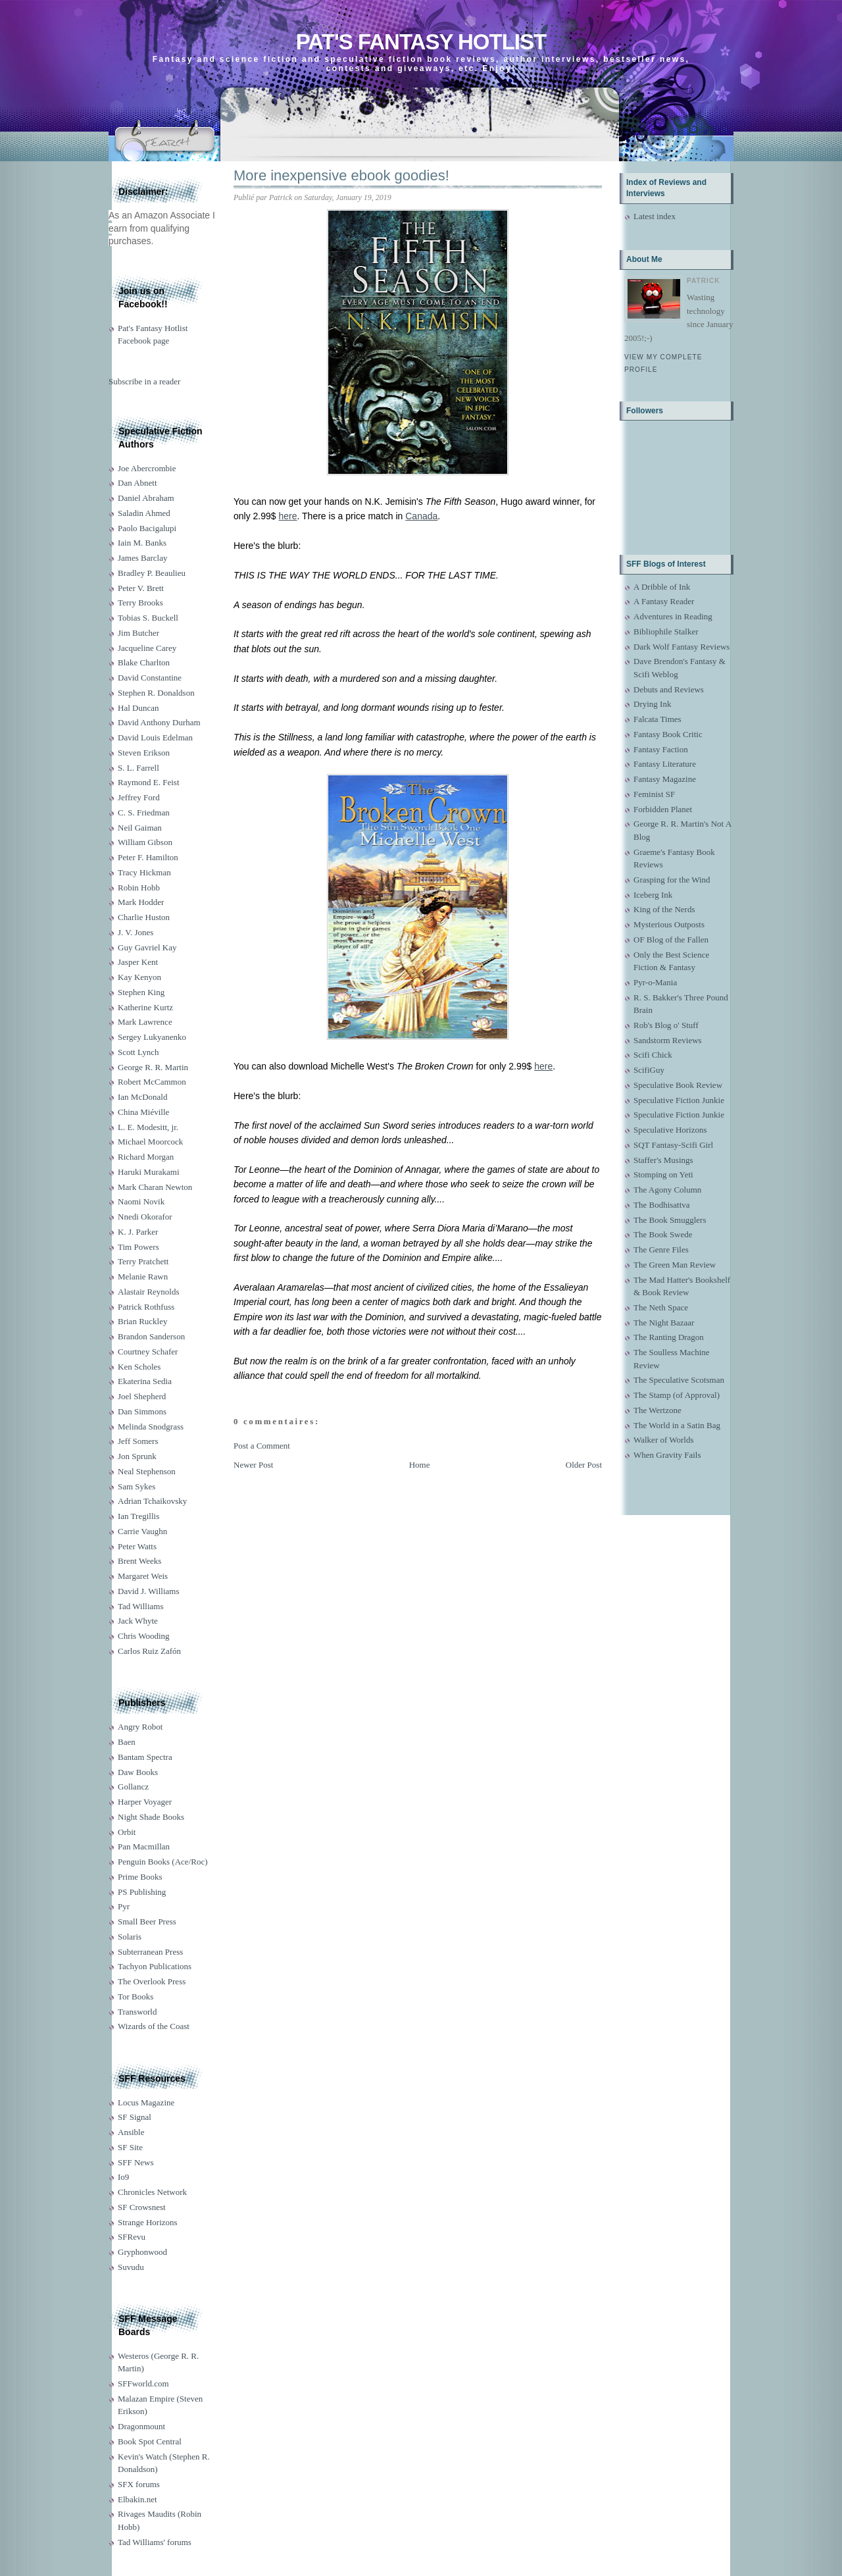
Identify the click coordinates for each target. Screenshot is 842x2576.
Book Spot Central (150, 2441)
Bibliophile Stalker (666, 631)
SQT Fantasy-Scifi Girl (673, 1145)
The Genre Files (661, 1249)
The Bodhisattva (661, 1205)
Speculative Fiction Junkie (678, 1100)
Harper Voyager (145, 1802)
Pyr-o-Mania (655, 982)
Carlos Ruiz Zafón (149, 1651)
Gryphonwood (142, 2252)
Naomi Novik (141, 1201)
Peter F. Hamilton (148, 857)
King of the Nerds (664, 909)
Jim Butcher (138, 633)
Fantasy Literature (664, 764)
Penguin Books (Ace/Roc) (162, 1862)
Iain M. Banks (142, 543)
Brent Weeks (139, 1561)
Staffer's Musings (663, 1160)
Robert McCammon (152, 1082)
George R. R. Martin (153, 1067)
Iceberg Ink (652, 895)
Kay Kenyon (139, 977)
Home (419, 1465)
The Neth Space (660, 1307)
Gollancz (133, 1786)
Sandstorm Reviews (667, 1040)
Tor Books (135, 1996)
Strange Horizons (148, 2222)
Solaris (129, 1937)
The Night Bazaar (663, 1322)
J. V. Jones (135, 932)
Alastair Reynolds (149, 1292)
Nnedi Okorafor (145, 1217)
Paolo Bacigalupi (147, 528)
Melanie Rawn (143, 1276)
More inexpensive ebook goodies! (341, 175)
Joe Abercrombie (147, 468)
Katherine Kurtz (145, 1007)
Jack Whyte (138, 1621)
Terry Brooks (140, 602)
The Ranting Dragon (668, 1337)
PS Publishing (142, 1892)
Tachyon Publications (154, 1966)
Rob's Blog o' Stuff (666, 1025)
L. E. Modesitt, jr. (148, 1127)
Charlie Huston (144, 917)
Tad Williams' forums (154, 2542)
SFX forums (139, 2484)
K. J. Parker (138, 1232)
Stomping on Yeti (663, 1174)
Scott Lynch (138, 1052)
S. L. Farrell (138, 768)
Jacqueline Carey (147, 648)
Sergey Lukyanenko (152, 1037)
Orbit (127, 1832)
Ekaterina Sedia (145, 1381)
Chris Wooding (144, 1636)
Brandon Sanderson (151, 1336)
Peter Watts (137, 1546)
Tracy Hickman (144, 872)
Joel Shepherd (142, 1396)
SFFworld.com (143, 2383)
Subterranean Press (150, 1952)
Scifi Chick (652, 1055)
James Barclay (142, 558)
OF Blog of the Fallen (670, 939)
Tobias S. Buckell (148, 618)
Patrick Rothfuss (146, 1307)
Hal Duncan (138, 708)
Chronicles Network (152, 2192)
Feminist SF (654, 794)
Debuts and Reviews (668, 689)
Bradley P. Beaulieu (152, 573)
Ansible (131, 2132)
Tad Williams (140, 1606)
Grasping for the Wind (671, 880)
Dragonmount (141, 2426)
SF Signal (134, 2117)
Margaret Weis (143, 1576)
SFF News (136, 2162)
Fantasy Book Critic (668, 734)
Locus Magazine (146, 2102)
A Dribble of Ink (661, 587)
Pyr (124, 1906)
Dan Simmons (142, 1411)
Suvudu (131, 2267)
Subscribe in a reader (144, 381)
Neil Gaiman (140, 828)
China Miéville (143, 1112)
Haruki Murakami (149, 1172)
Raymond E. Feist (149, 782)
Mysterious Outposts (669, 924)
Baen (127, 1742)
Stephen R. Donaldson (156, 693)
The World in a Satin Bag (676, 1425)
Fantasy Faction (660, 749)
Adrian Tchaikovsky (152, 1501)
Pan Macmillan (144, 1846)
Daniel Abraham (146, 498)
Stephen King (141, 992)
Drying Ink (652, 704)
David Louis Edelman (155, 737)
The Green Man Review (674, 1265)
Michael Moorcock (150, 1141)
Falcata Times (657, 719)
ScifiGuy (648, 1070)
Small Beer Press (147, 1921)
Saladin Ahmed (144, 513)
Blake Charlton (144, 662)
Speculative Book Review (677, 1085)
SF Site (130, 2147)
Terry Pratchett (143, 1261)
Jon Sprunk (137, 1456)
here (288, 516)
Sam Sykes (136, 1486)
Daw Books (138, 1772)
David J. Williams (148, 1591)
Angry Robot (140, 1727)
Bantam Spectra (145, 1757)
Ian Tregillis (138, 1516)
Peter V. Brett (141, 588)
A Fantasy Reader (663, 601)
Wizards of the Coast (153, 2026)
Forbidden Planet (662, 809)
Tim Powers (138, 1247)
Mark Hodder (141, 902)
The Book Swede (663, 1234)
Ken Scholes (139, 1367)
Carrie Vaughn (142, 1531)
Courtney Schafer (148, 1351)
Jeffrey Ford (139, 797)
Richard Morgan (146, 1157)
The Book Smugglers (669, 1220)
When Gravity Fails (667, 1455)
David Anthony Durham (159, 722)
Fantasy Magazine (664, 779)
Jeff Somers (138, 1441)
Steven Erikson (144, 753)
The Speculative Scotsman (678, 1380)
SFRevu (131, 2237)
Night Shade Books (151, 1817)
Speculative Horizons (670, 1130)
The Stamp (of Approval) (676, 1395)
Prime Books (140, 1877)
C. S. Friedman (144, 812)
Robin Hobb (139, 887)
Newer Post (253, 1465)
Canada (421, 516)
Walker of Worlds (663, 1440)
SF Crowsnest (142, 2207)
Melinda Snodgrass (151, 1426)
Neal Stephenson (147, 1471)
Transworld (137, 2012)
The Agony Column (667, 1190)
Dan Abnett (137, 483)
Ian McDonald (142, 1097)
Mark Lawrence (145, 1022)
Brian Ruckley (142, 1321)
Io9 (123, 2177)
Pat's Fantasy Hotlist (421, 42)
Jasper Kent (138, 962)
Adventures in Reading (672, 616)
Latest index (654, 216)
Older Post (584, 1465)
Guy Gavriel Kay (147, 947)
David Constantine (150, 678)
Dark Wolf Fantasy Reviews (681, 647)
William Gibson (145, 842)
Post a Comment (262, 1446)
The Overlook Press (152, 1981)
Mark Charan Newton (155, 1187)
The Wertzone (657, 1410)
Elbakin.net (137, 2499)
